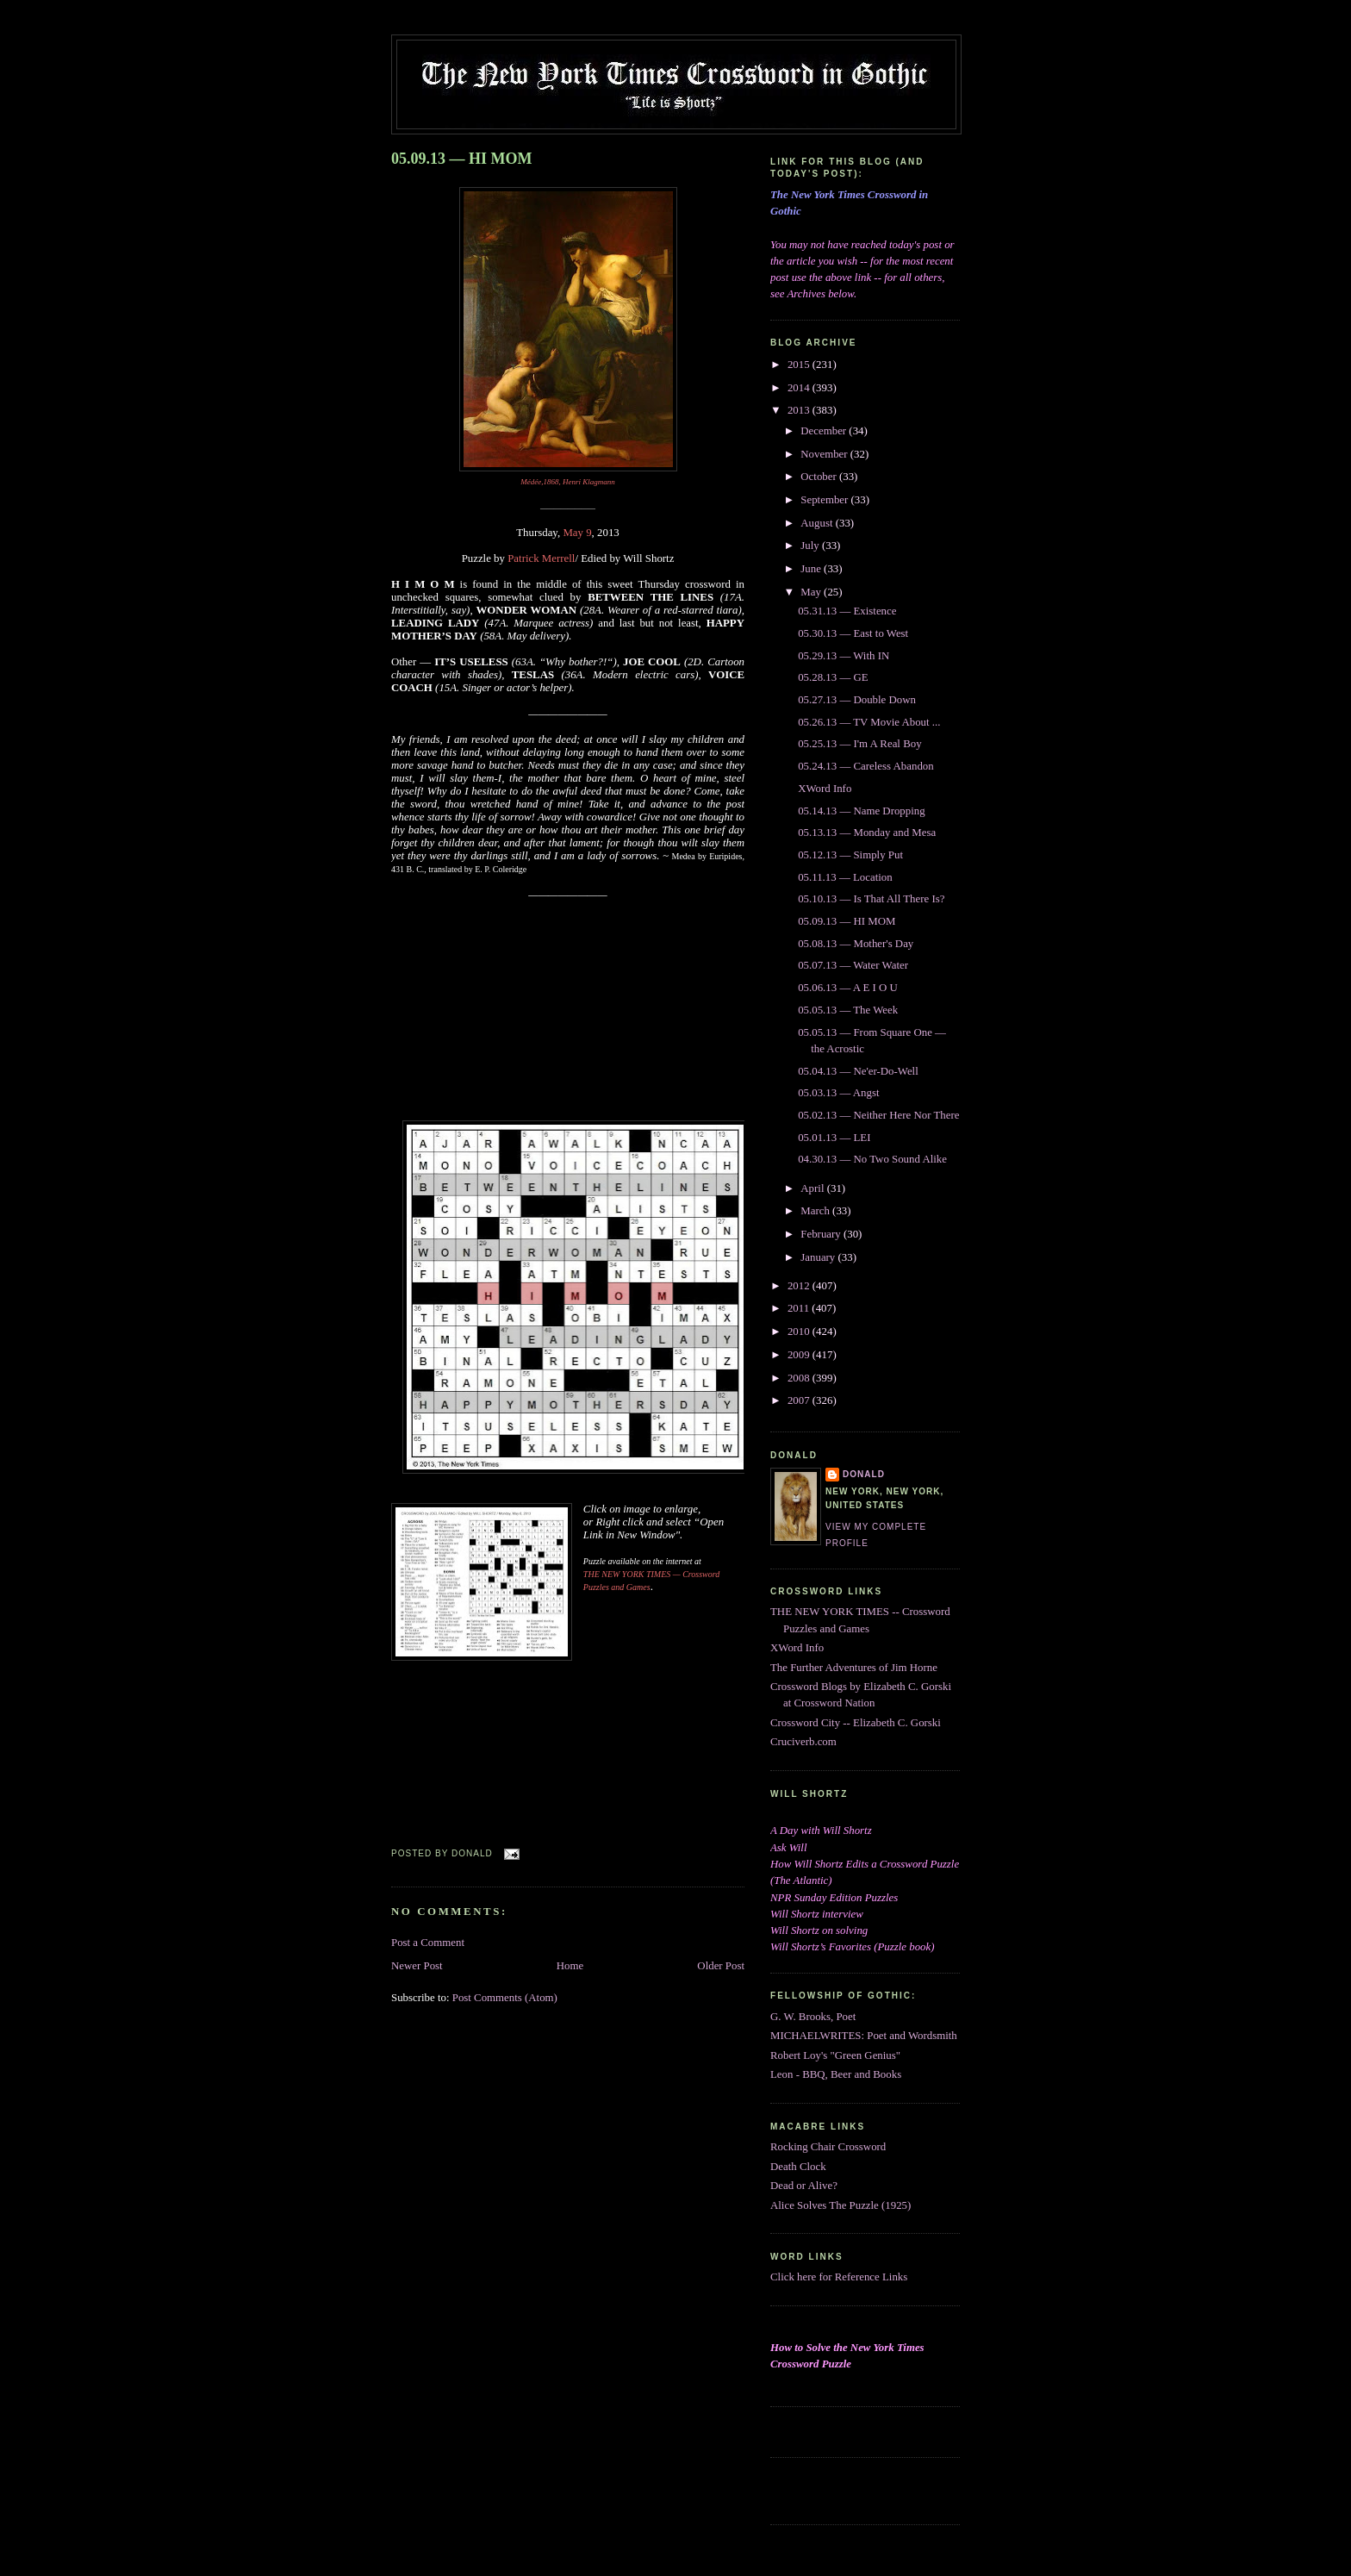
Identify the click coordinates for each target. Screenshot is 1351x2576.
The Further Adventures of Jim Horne (853, 1668)
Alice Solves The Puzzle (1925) (840, 2205)
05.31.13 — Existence (847, 611)
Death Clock (798, 2167)
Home (570, 1966)
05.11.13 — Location (845, 877)
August (817, 523)
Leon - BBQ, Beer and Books (835, 2074)
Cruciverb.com (803, 1742)
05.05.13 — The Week (848, 1010)
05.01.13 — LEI (834, 1138)
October (819, 477)
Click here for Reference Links (838, 2277)
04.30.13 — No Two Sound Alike (872, 1159)
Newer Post (417, 1966)
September (825, 500)
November (825, 454)
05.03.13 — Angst (838, 1093)
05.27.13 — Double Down (857, 700)
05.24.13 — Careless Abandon (866, 766)
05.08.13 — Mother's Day (855, 944)
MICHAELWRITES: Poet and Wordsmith (863, 2036)
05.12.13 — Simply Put (850, 855)
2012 (800, 1286)
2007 (800, 1400)
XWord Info (824, 789)
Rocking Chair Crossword (828, 2147)
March (816, 1211)
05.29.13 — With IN (843, 656)
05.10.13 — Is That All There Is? (871, 899)
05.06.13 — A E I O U (848, 988)
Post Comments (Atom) (504, 1998)
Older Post (720, 1966)
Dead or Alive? (803, 2186)
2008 (800, 1378)
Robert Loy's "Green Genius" (835, 2055)
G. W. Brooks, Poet (813, 2017)
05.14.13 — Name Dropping (861, 811)
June (812, 569)
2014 (800, 388)
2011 (800, 1308)
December (824, 431)
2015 (800, 365)
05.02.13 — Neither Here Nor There (878, 1115)
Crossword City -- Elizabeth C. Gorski (855, 1723)
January (818, 1257)
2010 (800, 1331)
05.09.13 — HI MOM (461, 158)
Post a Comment (427, 1943)
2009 (800, 1355)
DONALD (864, 1474)
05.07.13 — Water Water (853, 965)
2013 (800, 410)
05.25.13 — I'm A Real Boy (859, 744)
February (822, 1234)
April (813, 1188)
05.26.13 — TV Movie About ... (869, 722)
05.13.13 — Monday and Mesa (867, 832)
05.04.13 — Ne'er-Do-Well (858, 1071)
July (811, 546)
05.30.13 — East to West (853, 633)
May (812, 592)
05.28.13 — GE (833, 677)
